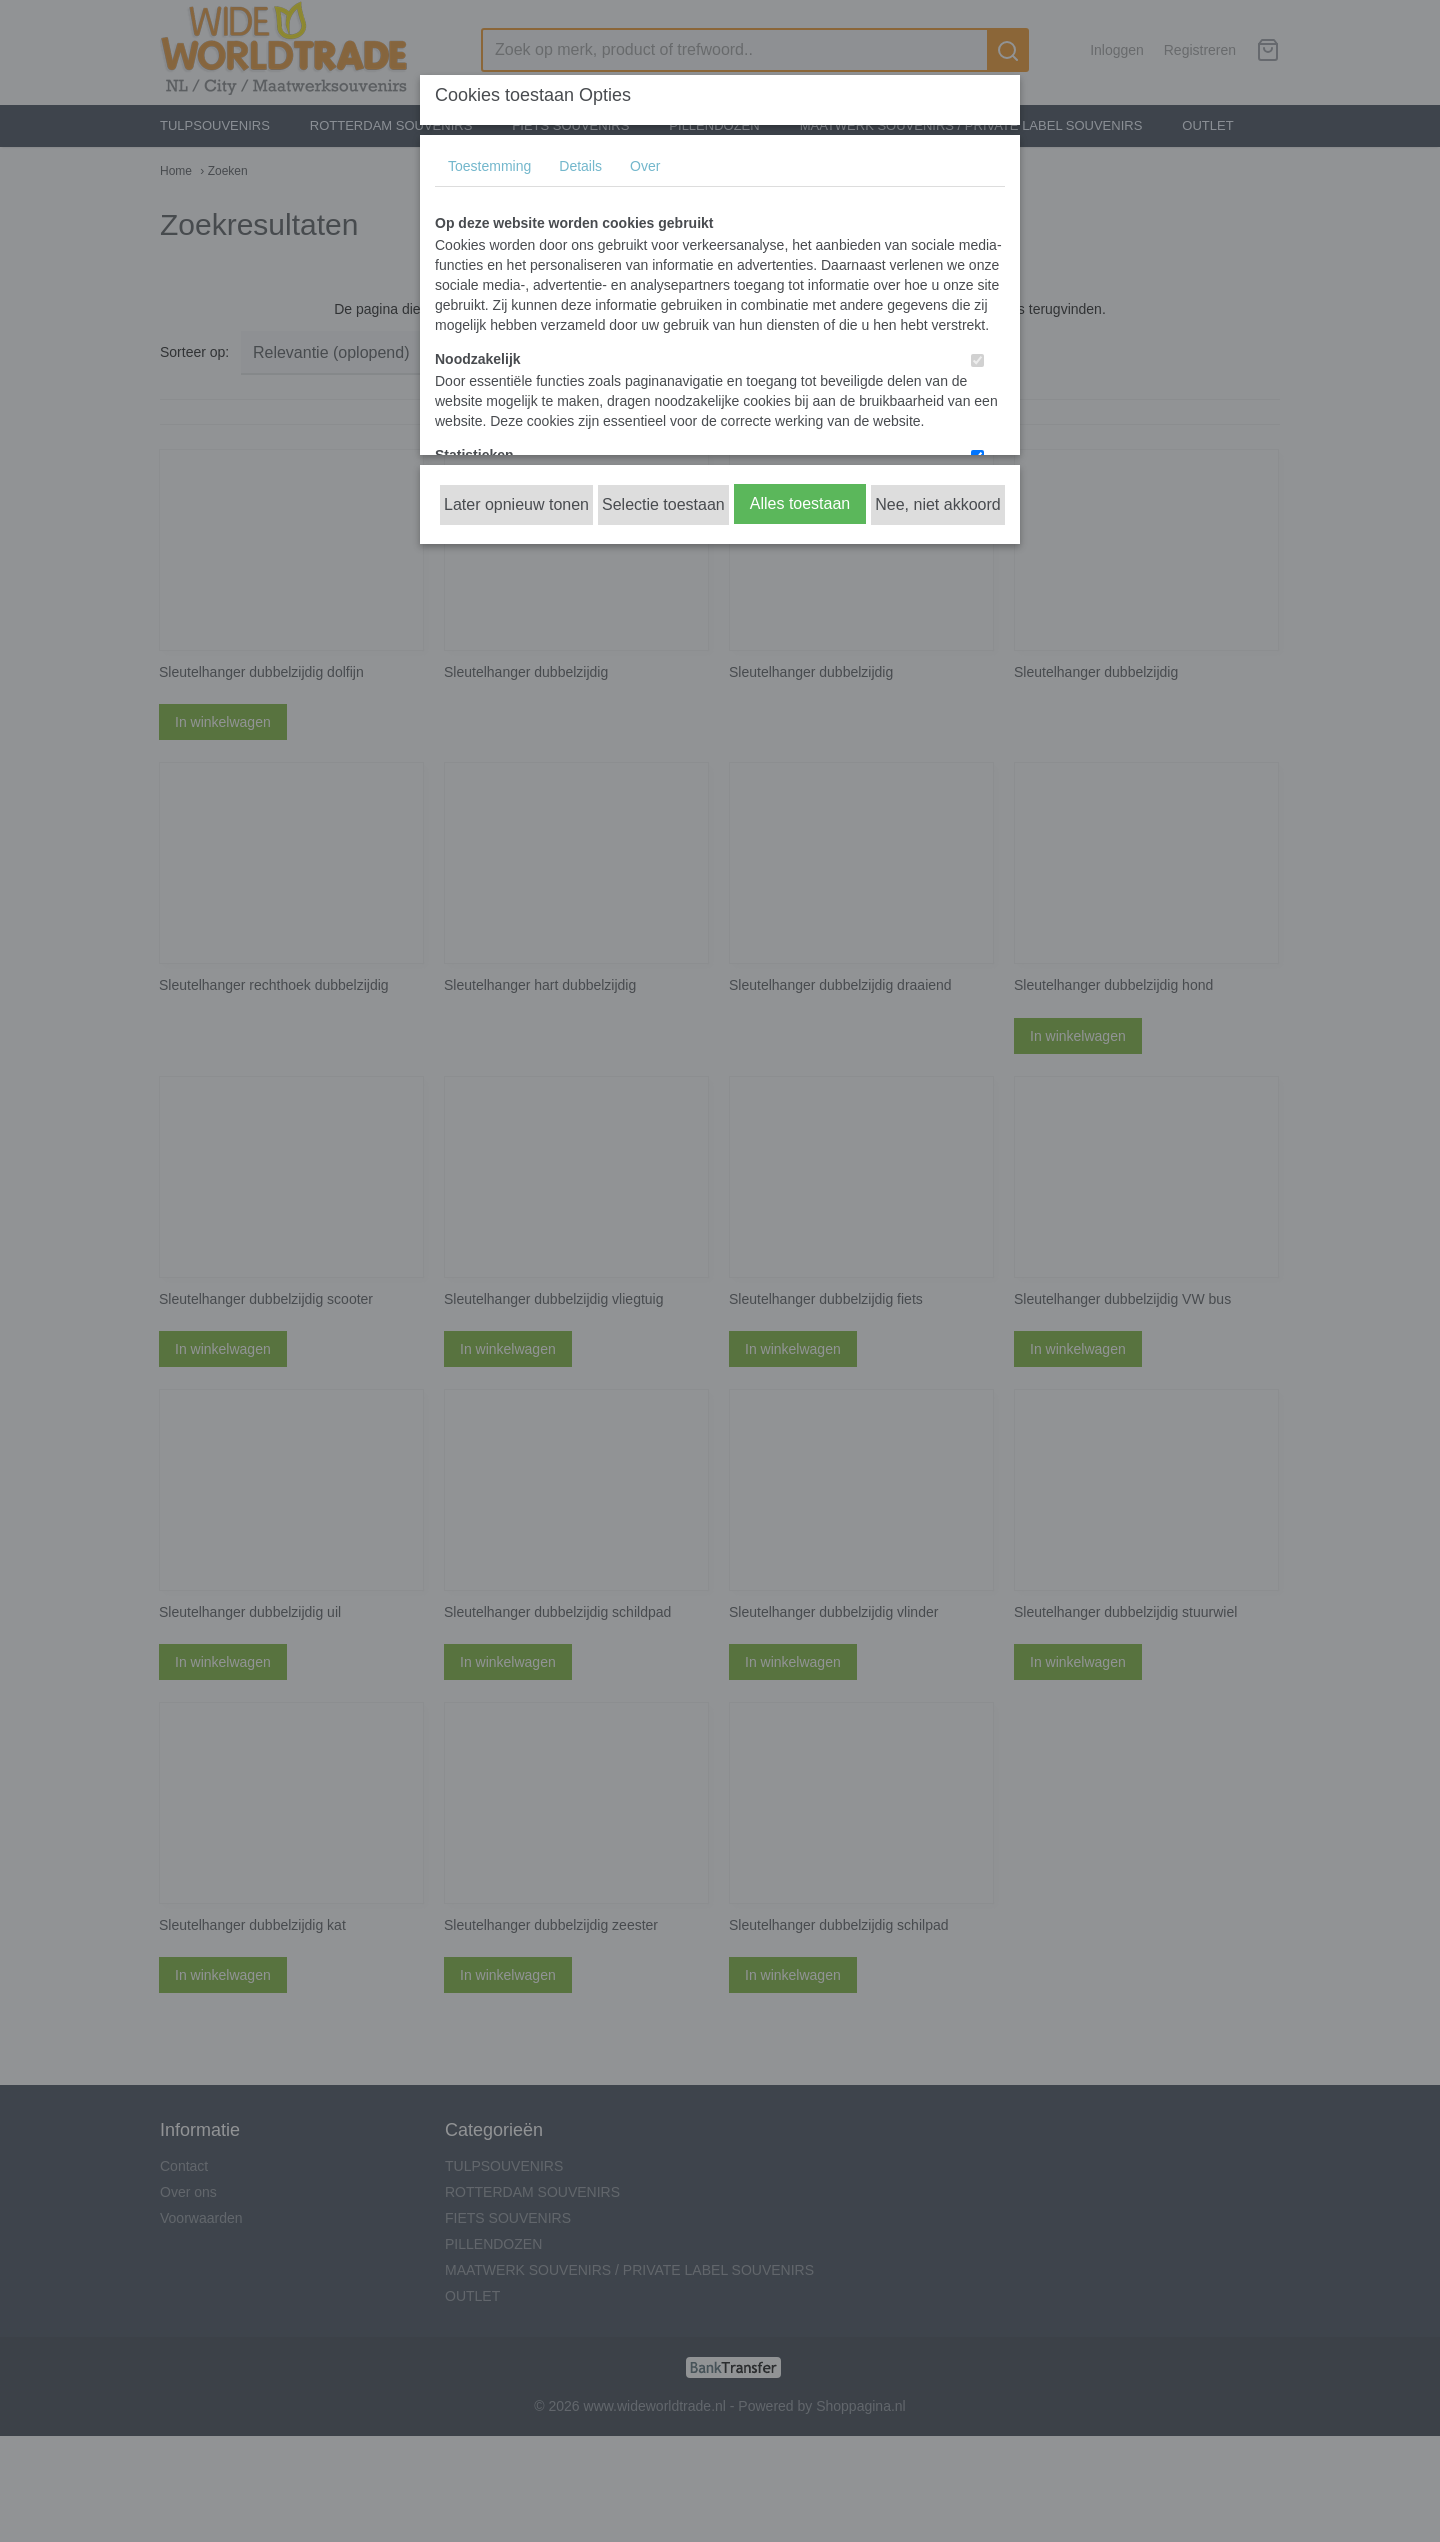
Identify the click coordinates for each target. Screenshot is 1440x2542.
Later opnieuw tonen (516, 504)
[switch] (977, 360)
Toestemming (489, 166)
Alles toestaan (800, 503)
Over (645, 166)
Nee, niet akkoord (937, 504)
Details (580, 166)
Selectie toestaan (663, 504)
